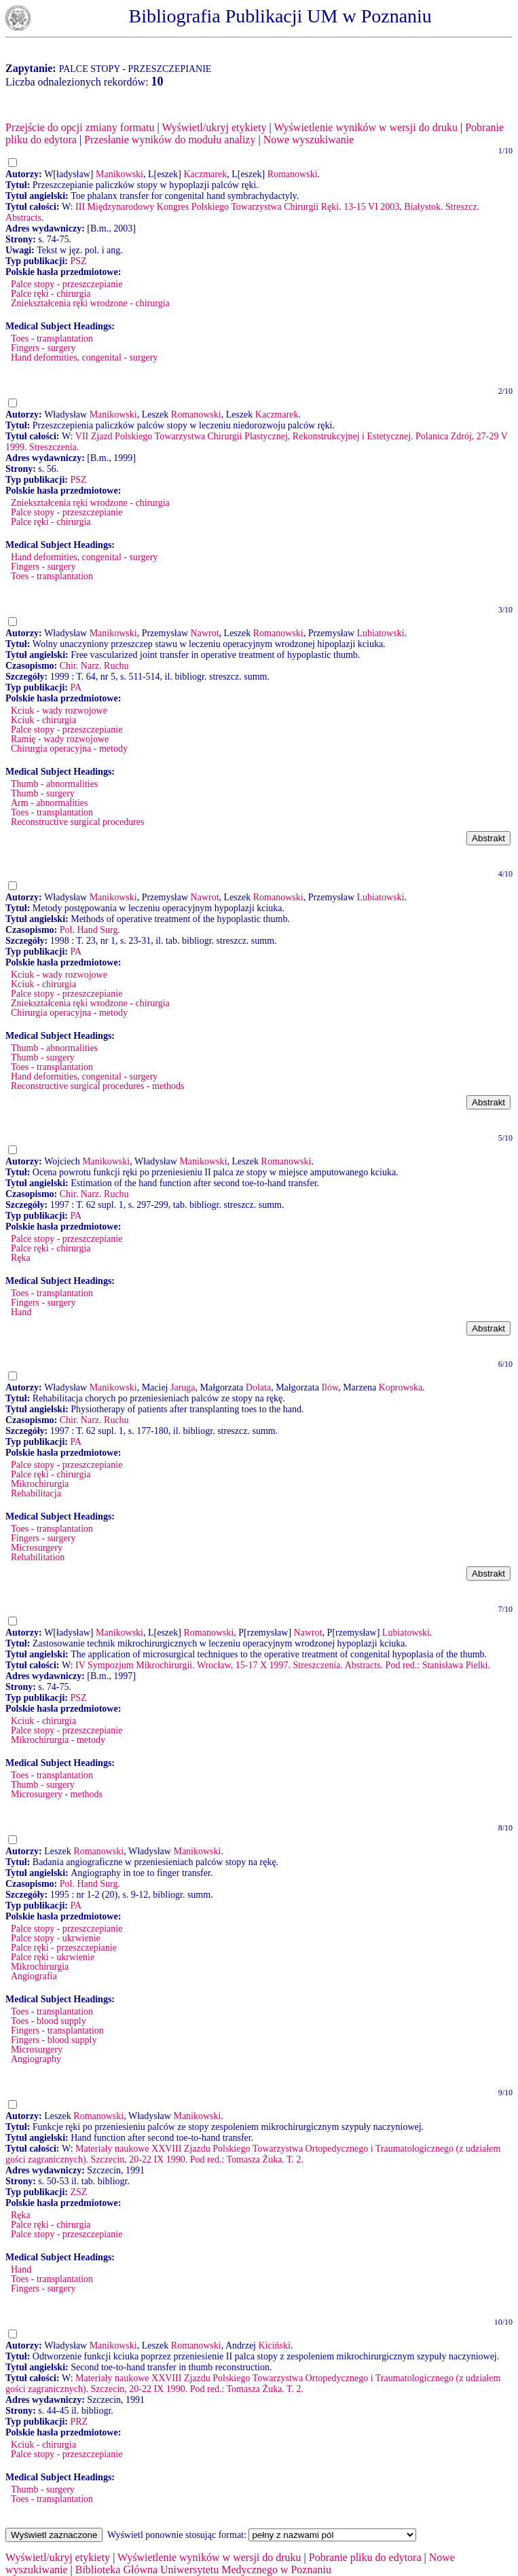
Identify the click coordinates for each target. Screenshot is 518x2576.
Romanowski (292, 174)
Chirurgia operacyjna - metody (69, 748)
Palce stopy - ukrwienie (55, 1938)
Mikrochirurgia (40, 1484)
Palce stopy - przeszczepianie (66, 284)
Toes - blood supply (48, 2021)
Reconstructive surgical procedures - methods (98, 1086)
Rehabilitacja (36, 1493)
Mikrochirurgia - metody (58, 1740)
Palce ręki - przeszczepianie (64, 1948)
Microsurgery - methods (57, 1794)
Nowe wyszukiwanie (308, 139)
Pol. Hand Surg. (90, 930)
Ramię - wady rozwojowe (60, 739)
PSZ (78, 261)
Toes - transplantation (52, 338)
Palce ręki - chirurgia (51, 294)
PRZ (79, 2421)
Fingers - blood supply (53, 2040)
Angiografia (34, 1976)
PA (75, 687)
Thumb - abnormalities (54, 784)
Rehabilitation (37, 1557)
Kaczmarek (205, 174)
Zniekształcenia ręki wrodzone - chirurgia (90, 303)
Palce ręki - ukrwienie (52, 1957)
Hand (21, 1312)
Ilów (329, 1387)
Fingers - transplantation (57, 2030)
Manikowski (119, 174)
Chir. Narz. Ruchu (94, 666)
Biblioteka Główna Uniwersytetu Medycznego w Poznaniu (203, 2569)
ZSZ (78, 2192)
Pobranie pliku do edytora (365, 2557)
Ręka (21, 1258)
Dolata (258, 1387)
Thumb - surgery (43, 793)
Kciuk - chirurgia (43, 720)
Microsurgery (36, 1548)
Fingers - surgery (43, 348)
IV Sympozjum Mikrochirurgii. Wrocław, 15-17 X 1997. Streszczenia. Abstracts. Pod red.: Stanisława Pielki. (282, 1665)
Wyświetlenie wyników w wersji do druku (366, 127)
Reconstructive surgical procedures (77, 822)
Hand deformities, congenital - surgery (84, 357)
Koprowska (401, 1387)
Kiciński (275, 2345)
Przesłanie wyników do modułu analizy (169, 139)
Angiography (36, 2059)
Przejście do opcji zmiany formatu (79, 127)
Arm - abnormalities (49, 803)
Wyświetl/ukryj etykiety (214, 127)
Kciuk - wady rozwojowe (59, 710)
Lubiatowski (381, 633)
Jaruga (183, 1387)
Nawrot (205, 633)
